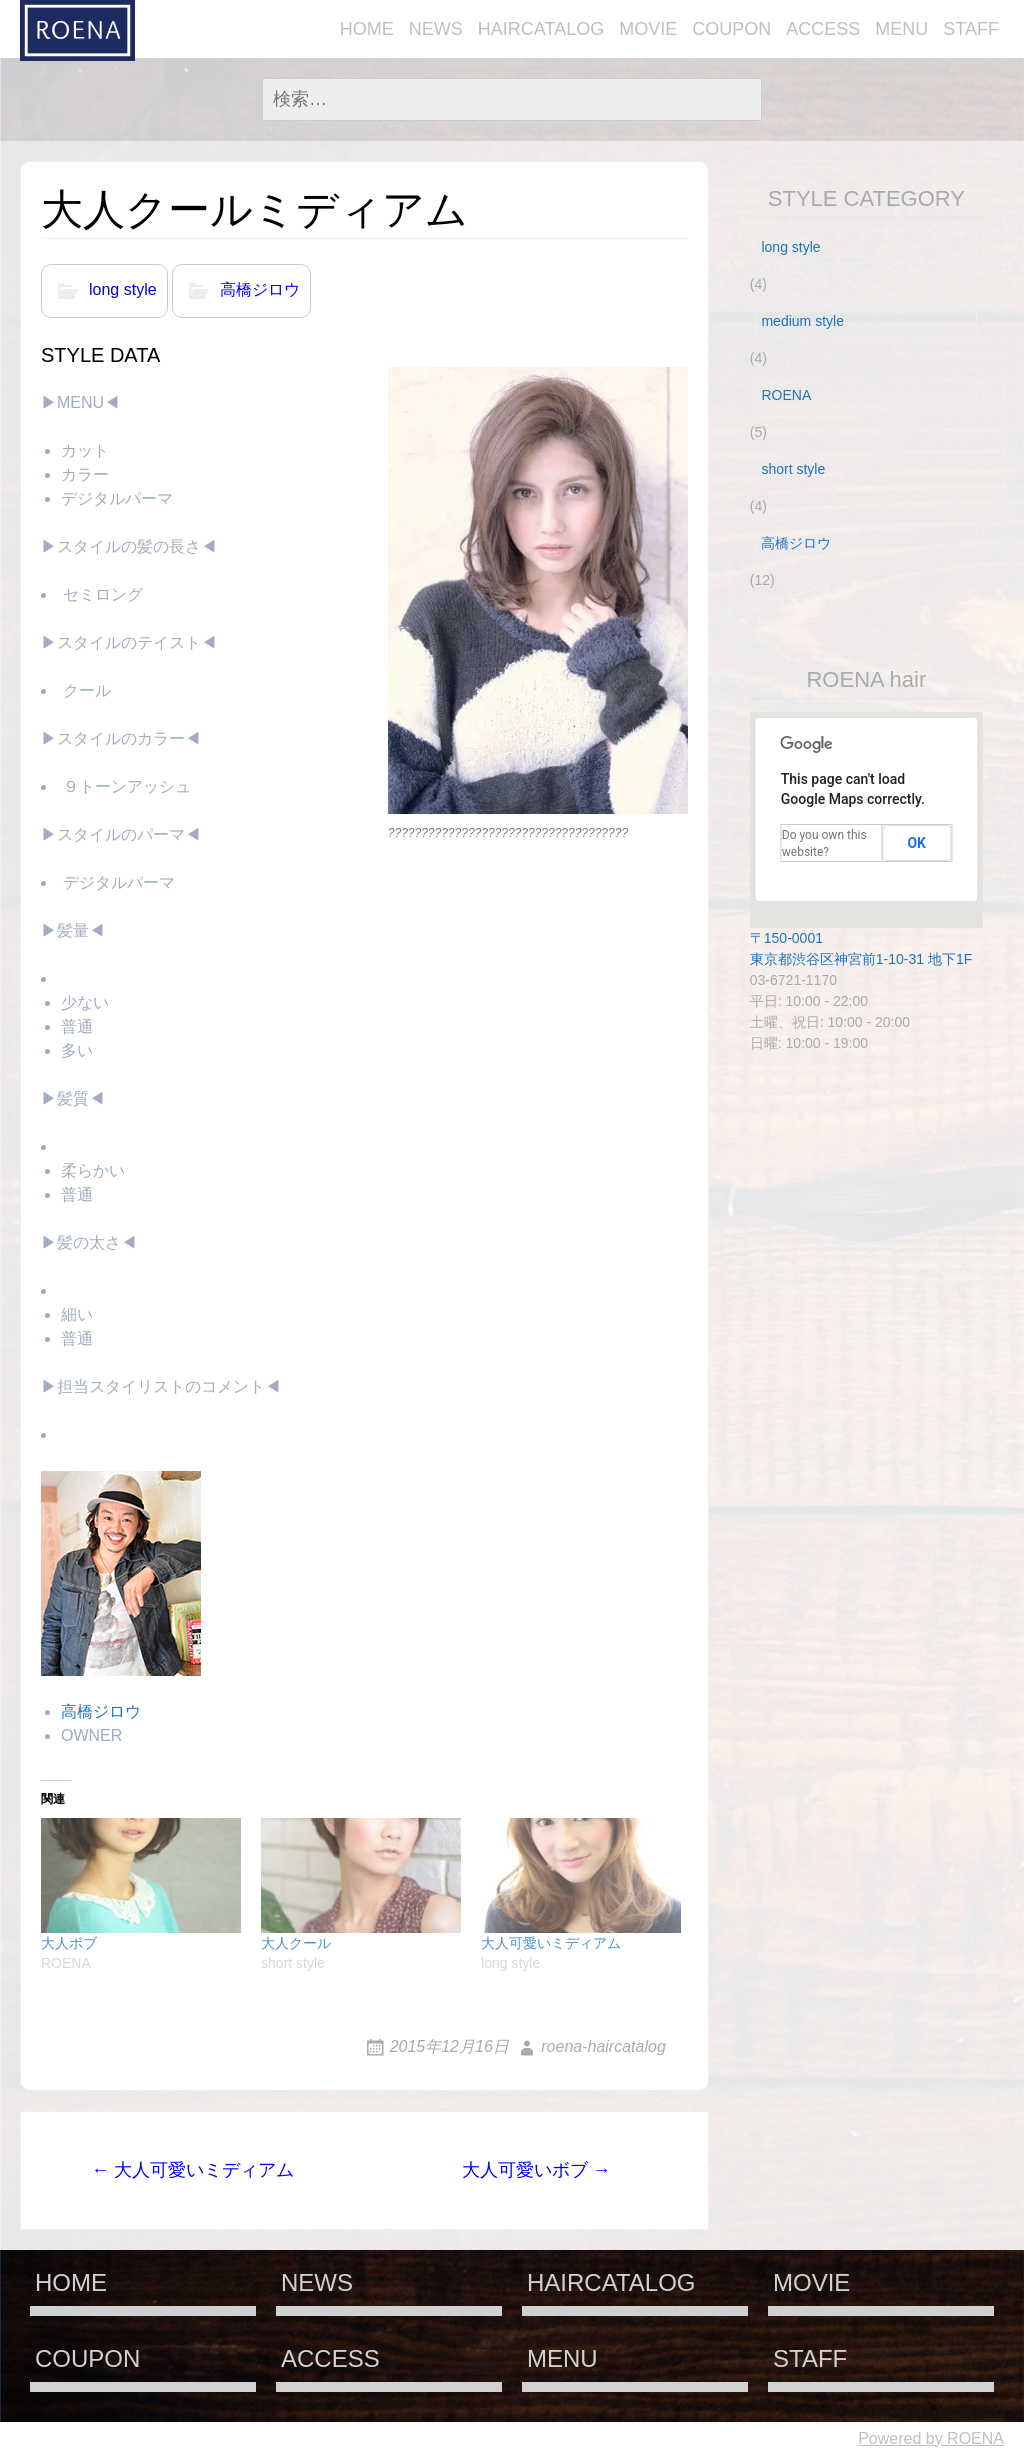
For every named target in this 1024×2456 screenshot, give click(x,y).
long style (123, 290)
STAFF (971, 29)
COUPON (731, 29)
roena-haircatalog (603, 2046)
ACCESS (823, 29)
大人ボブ (69, 1943)
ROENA (786, 395)
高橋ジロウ (260, 290)
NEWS (436, 29)
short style (793, 469)
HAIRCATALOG (541, 29)
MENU (901, 29)
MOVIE (648, 29)
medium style (802, 321)
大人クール (296, 1943)
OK (916, 843)
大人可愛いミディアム (551, 1943)
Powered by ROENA (931, 2438)
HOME (367, 29)
